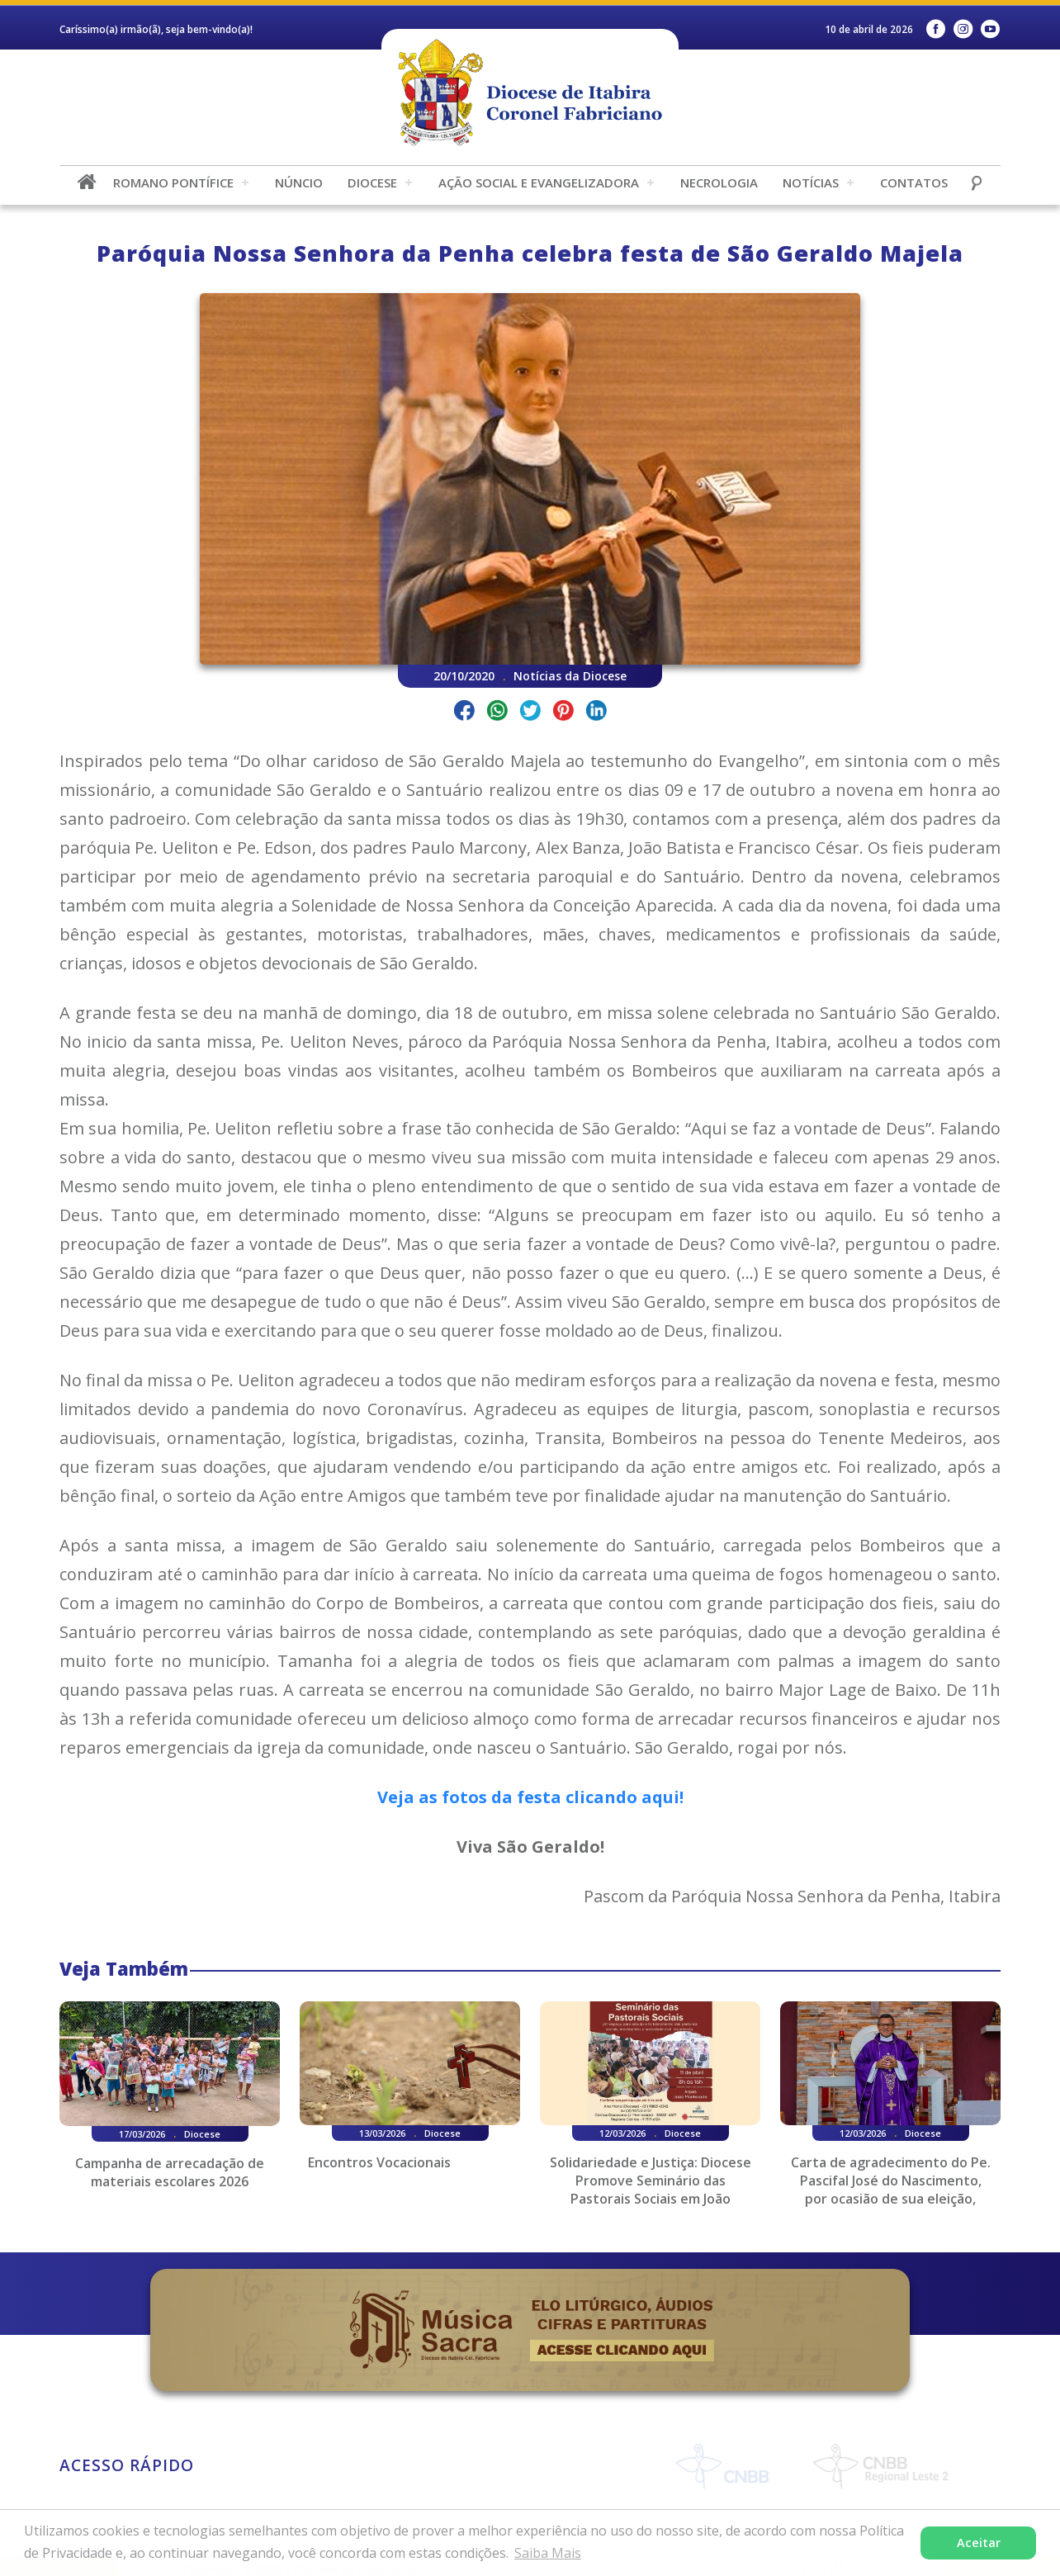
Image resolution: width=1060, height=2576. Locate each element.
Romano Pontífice (173, 182)
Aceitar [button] (979, 2542)
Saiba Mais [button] (547, 2553)
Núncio (299, 182)
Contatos (914, 182)
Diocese (372, 182)
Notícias (811, 182)
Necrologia (719, 182)
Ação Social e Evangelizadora (538, 182)
